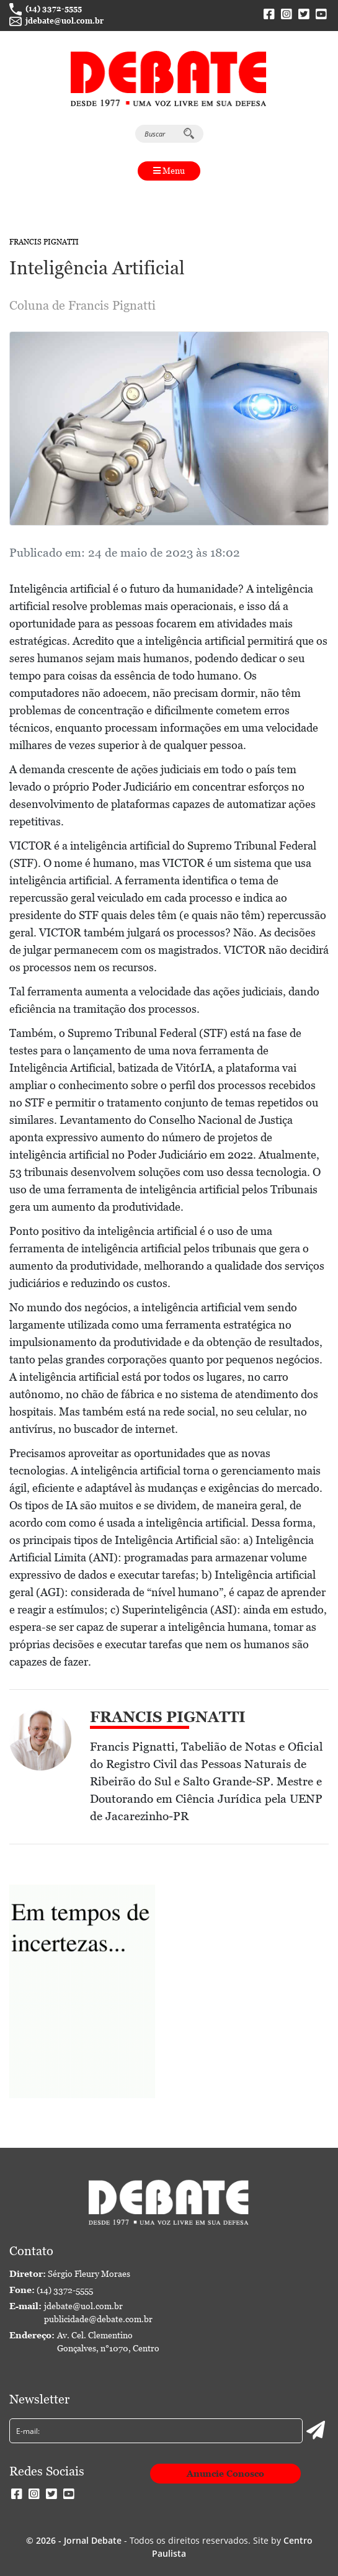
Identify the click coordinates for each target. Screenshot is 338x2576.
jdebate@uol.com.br (56, 22)
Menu (169, 171)
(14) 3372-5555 (45, 9)
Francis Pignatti (44, 242)
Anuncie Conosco (225, 2474)
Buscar (169, 133)
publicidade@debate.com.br (98, 2319)
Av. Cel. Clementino (108, 2342)
